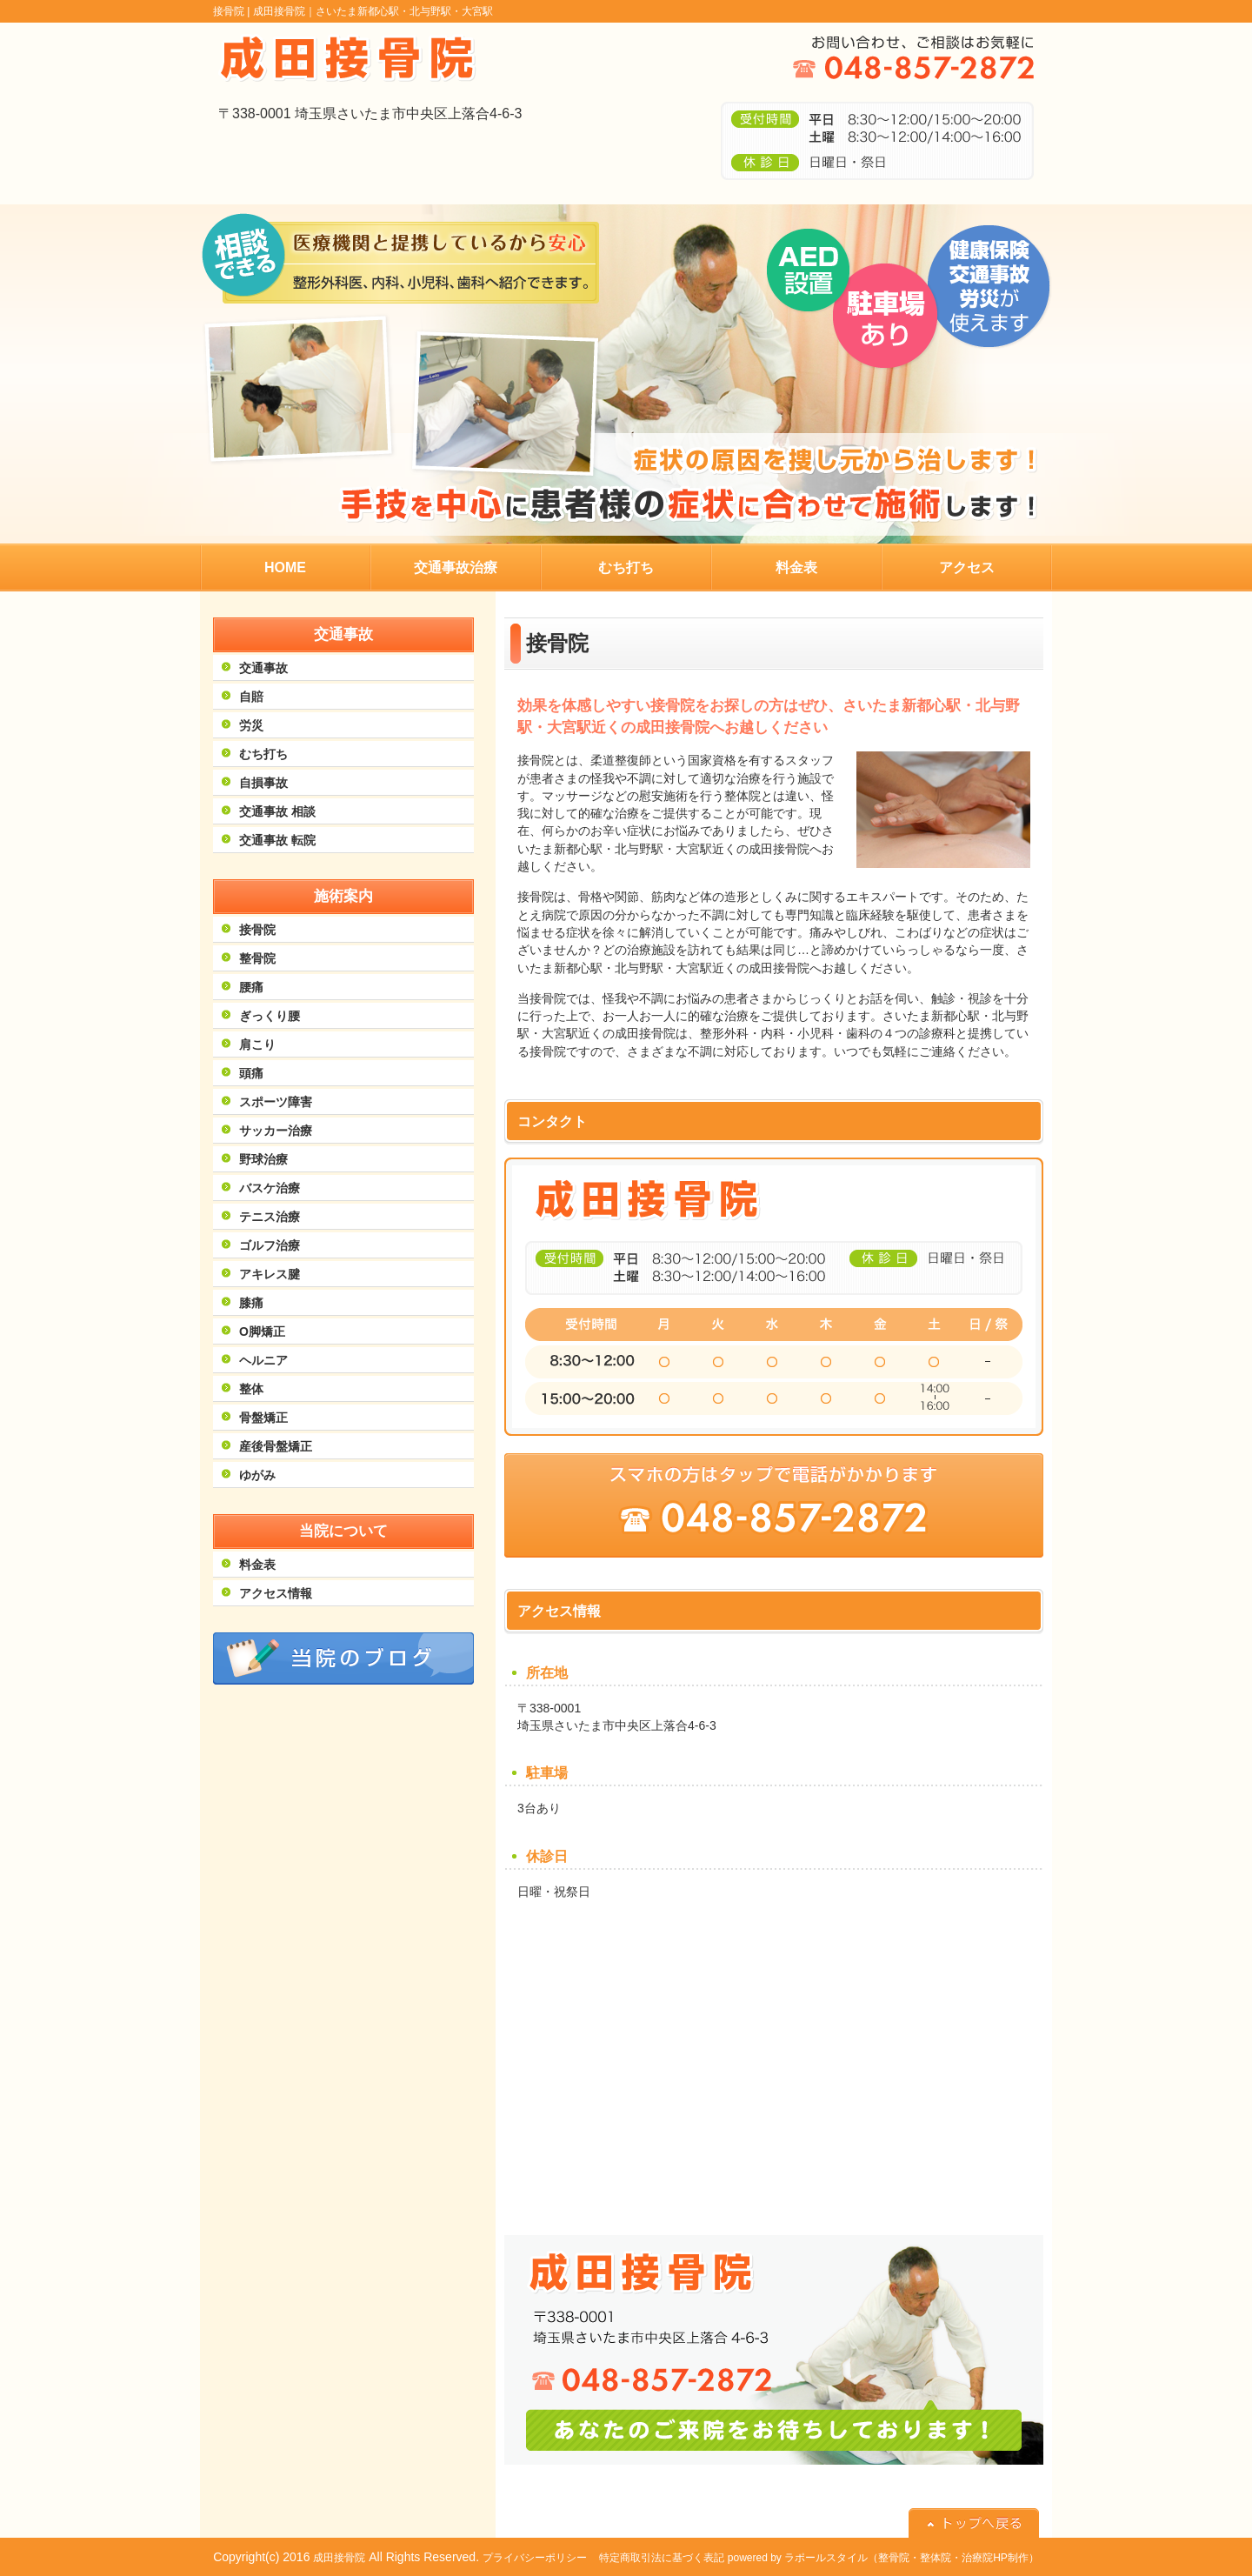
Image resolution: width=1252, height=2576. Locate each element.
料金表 (257, 1565)
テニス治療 (269, 1217)
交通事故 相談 (277, 811)
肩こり (257, 1044)
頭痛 (251, 1073)
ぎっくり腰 (269, 1016)
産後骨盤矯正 (275, 1446)
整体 (251, 1389)
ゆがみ (257, 1475)
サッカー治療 (275, 1131)
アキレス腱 (269, 1274)
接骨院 (257, 930)
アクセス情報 (275, 1593)
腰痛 (251, 987)
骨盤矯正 (263, 1418)
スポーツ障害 (275, 1102)
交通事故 (263, 668)
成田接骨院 (339, 2558)
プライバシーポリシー (535, 2558)
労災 (251, 725)
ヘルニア (263, 1360)
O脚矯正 (262, 1331)
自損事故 (263, 783)
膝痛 (251, 1303)
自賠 (251, 697)
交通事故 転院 (277, 840)
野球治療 (263, 1159)
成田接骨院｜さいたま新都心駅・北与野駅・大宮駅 (373, 11)
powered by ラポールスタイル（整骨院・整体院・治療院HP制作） (883, 2558)
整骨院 (257, 958)
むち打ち (263, 754)
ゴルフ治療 (269, 1245)
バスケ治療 (269, 1188)
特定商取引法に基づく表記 (661, 2558)
